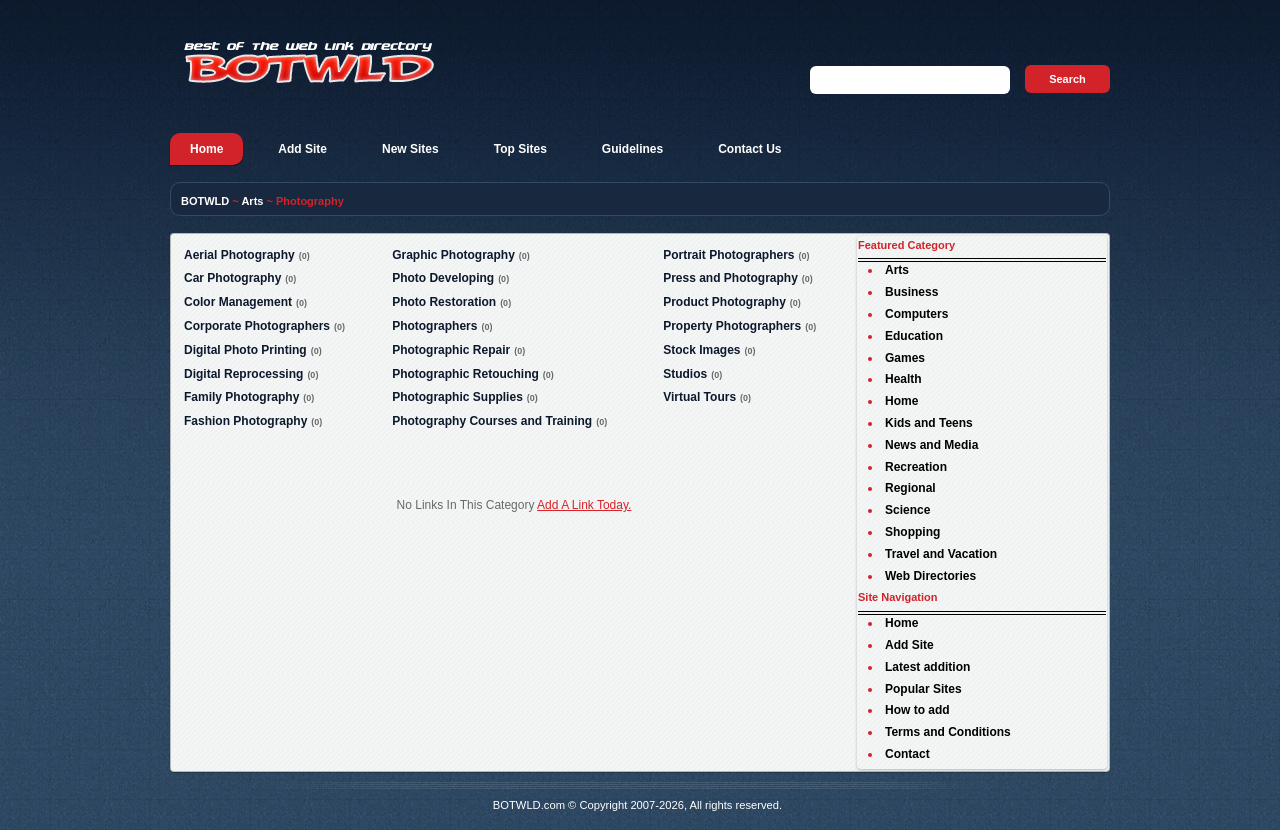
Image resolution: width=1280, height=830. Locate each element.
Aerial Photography (239, 255)
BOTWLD (205, 201)
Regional (910, 488)
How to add (917, 710)
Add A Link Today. (584, 505)
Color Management (238, 302)
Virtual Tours (699, 397)
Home (206, 149)
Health (903, 379)
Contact (907, 754)
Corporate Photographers (257, 326)
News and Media (931, 445)
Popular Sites (923, 689)
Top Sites (520, 149)
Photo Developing (443, 278)
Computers (916, 314)
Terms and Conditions (948, 732)
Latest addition (927, 667)
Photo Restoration (444, 302)
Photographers (434, 326)
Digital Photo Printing (245, 350)
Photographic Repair (451, 350)
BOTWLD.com (529, 805)
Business (911, 292)
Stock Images (701, 350)
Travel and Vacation (941, 554)
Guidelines (632, 149)
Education (914, 336)
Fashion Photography (245, 421)
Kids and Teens (929, 423)
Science (907, 510)
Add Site (302, 149)
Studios (685, 374)
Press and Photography (730, 278)
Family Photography (241, 397)
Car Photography (232, 278)
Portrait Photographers (728, 255)
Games (905, 358)
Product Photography (724, 302)
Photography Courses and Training (492, 421)
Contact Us (749, 149)
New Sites (410, 149)
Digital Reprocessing (243, 374)
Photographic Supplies (457, 397)
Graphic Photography (453, 255)
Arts (252, 201)
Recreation (916, 467)
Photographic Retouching (465, 374)
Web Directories (930, 576)
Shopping (912, 532)
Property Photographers (732, 326)
